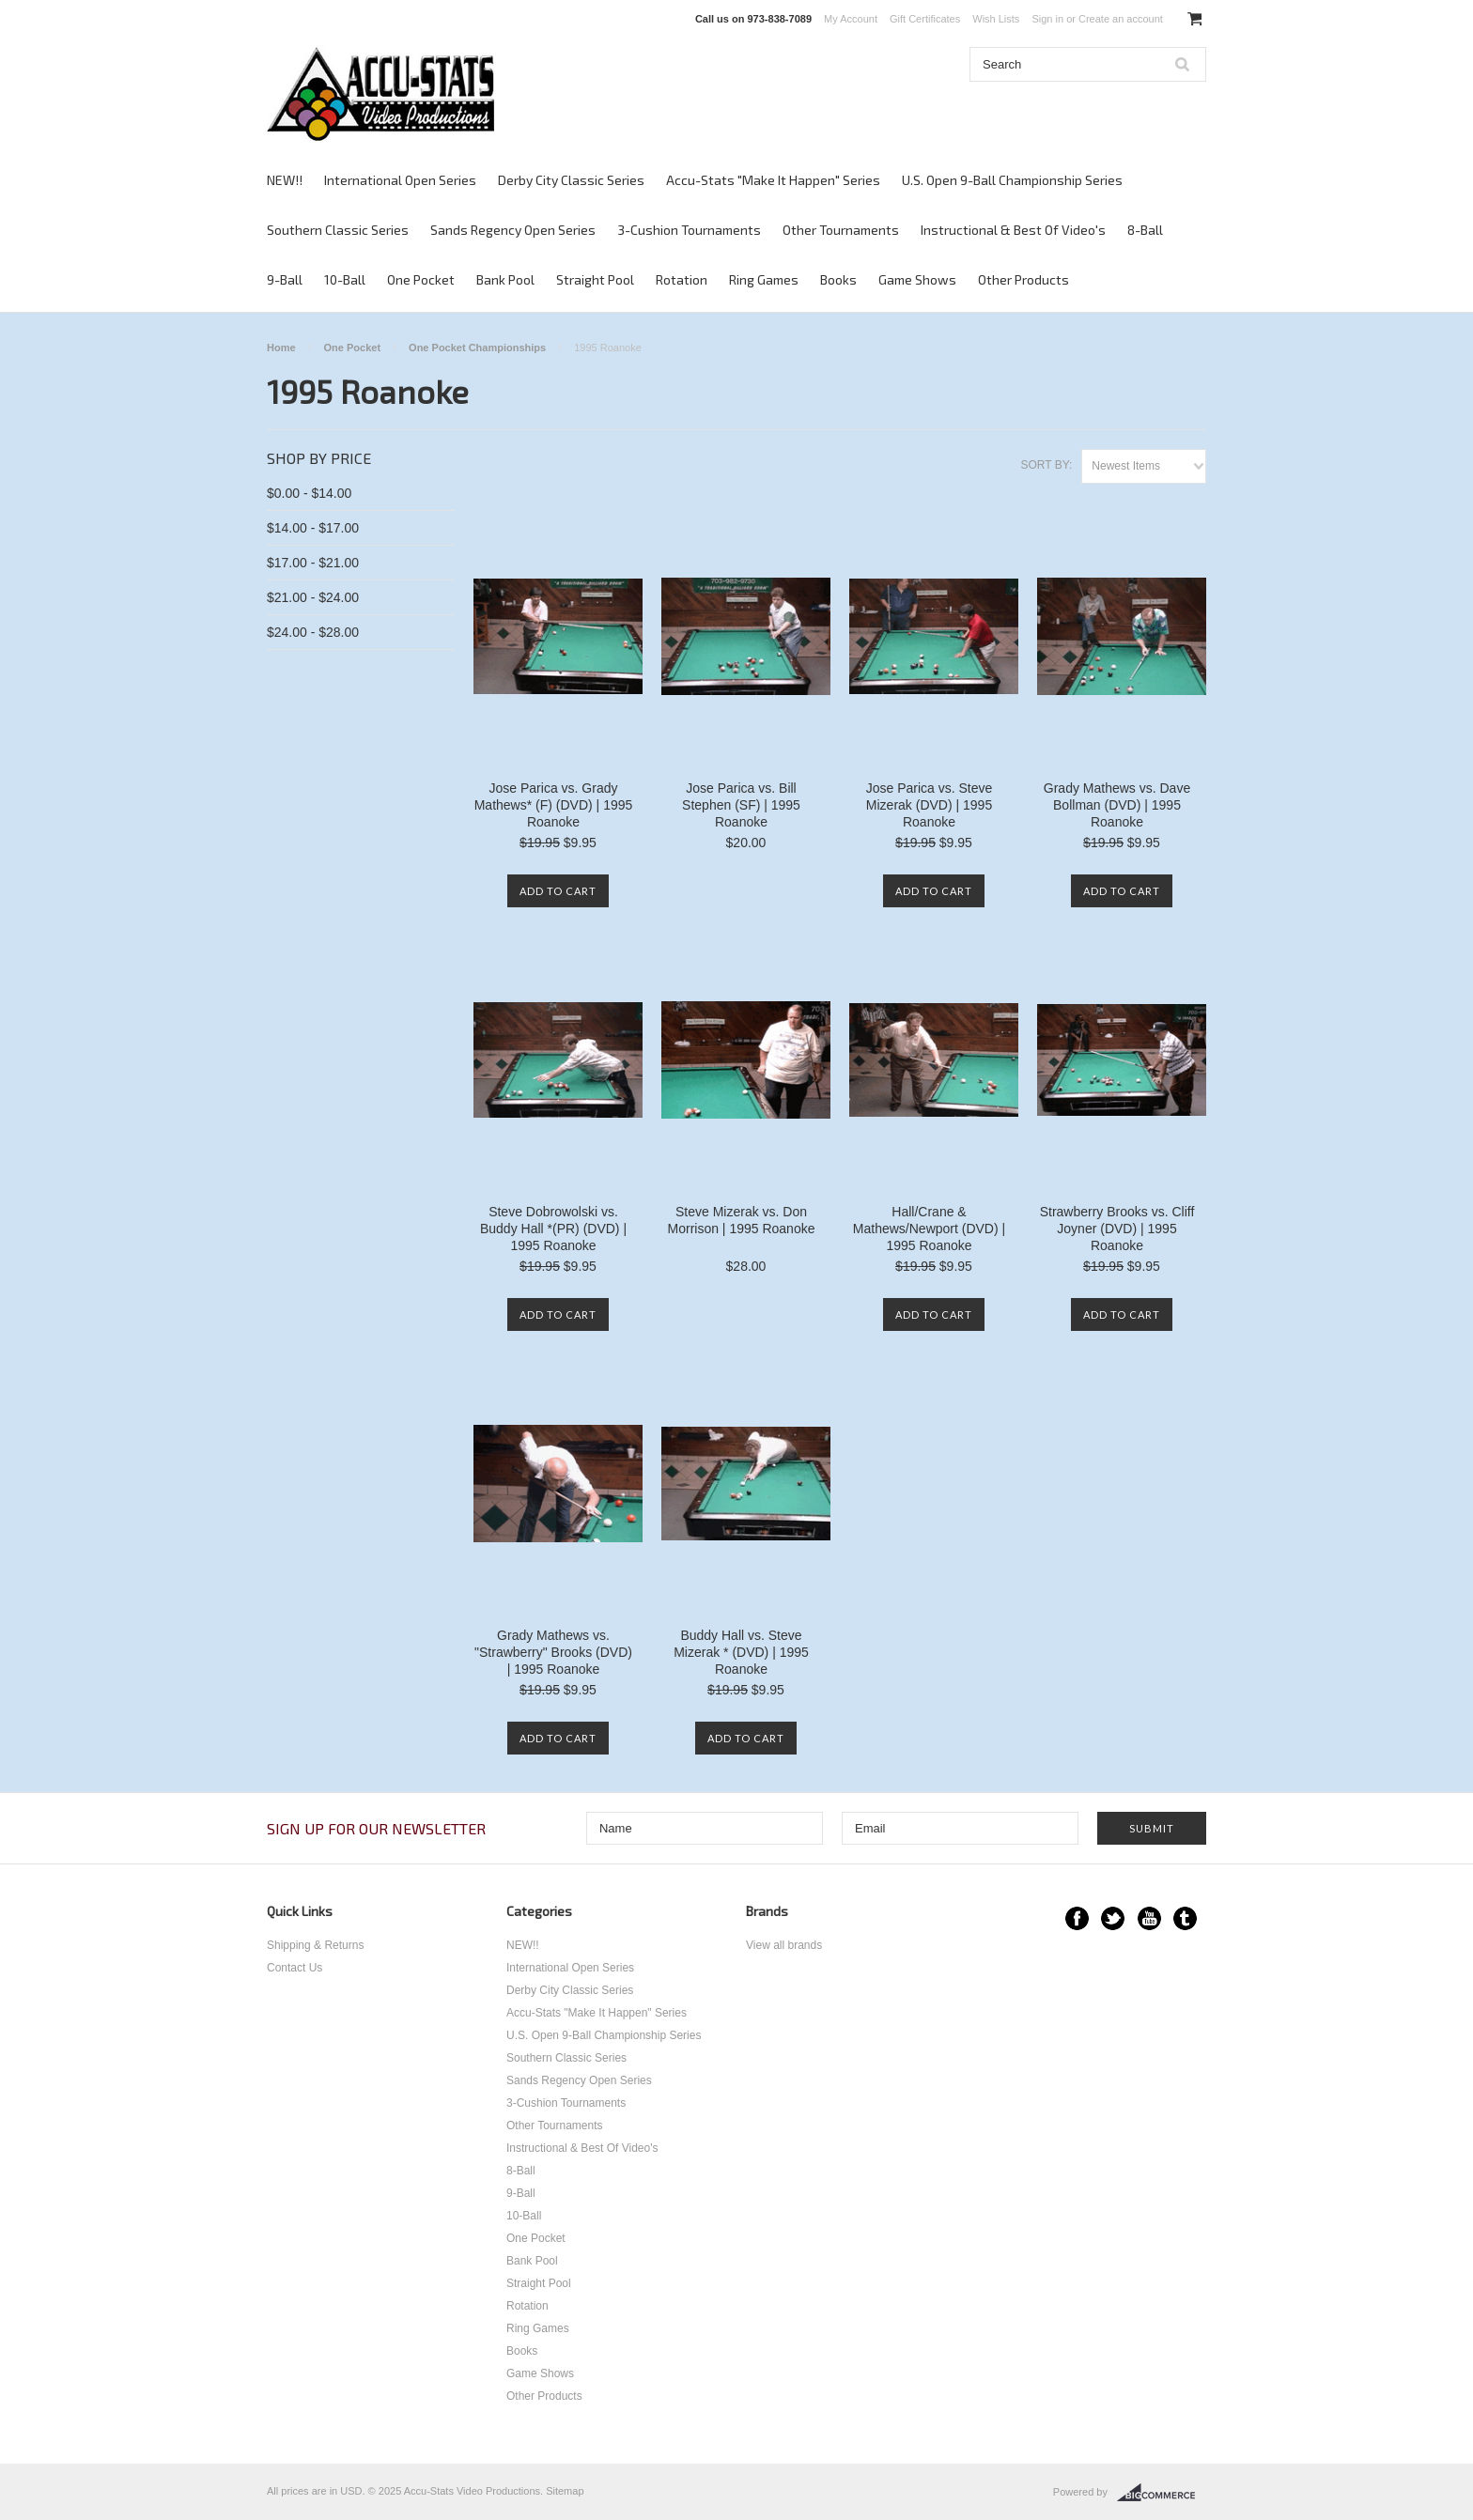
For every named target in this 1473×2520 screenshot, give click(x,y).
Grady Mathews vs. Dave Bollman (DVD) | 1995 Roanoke (1117, 805)
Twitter (1112, 1918)
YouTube (1149, 1918)
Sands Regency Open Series (513, 230)
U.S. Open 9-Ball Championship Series (1012, 180)
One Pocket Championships (477, 347)
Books (838, 279)
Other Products (1023, 279)
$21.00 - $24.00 (313, 597)
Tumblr (1185, 1918)
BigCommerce (1161, 2492)
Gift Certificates (925, 18)
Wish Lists (995, 18)
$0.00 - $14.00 (309, 493)
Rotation (681, 279)
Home (281, 347)
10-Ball (344, 279)
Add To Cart (558, 891)
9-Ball (284, 279)
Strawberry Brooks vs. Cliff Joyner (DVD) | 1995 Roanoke (1117, 1228)
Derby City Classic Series (571, 180)
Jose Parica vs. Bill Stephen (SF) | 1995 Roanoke (741, 805)
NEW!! (284, 180)
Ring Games (764, 279)
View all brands (784, 1945)
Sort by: (1046, 465)
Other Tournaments (841, 230)
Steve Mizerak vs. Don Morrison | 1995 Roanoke (741, 1220)
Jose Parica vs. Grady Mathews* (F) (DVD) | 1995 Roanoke (553, 805)
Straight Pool (595, 279)
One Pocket (421, 279)
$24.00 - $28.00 (313, 632)
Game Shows (917, 279)
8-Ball (1145, 230)
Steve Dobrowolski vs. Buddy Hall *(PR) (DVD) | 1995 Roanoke (553, 1228)
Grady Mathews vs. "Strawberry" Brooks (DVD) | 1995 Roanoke (553, 1652)
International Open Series (400, 180)
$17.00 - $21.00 (313, 562)
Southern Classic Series (338, 230)
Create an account (1120, 18)
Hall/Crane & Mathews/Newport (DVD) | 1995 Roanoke (929, 1228)
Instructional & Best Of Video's (1013, 230)
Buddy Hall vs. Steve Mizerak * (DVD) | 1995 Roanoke (741, 1652)
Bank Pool (505, 279)
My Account (850, 18)
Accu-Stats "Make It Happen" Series (773, 180)
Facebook (1077, 1918)
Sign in (1047, 18)
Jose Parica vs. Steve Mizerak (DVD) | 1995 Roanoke (929, 805)
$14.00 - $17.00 (313, 527)
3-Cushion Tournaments (689, 230)
